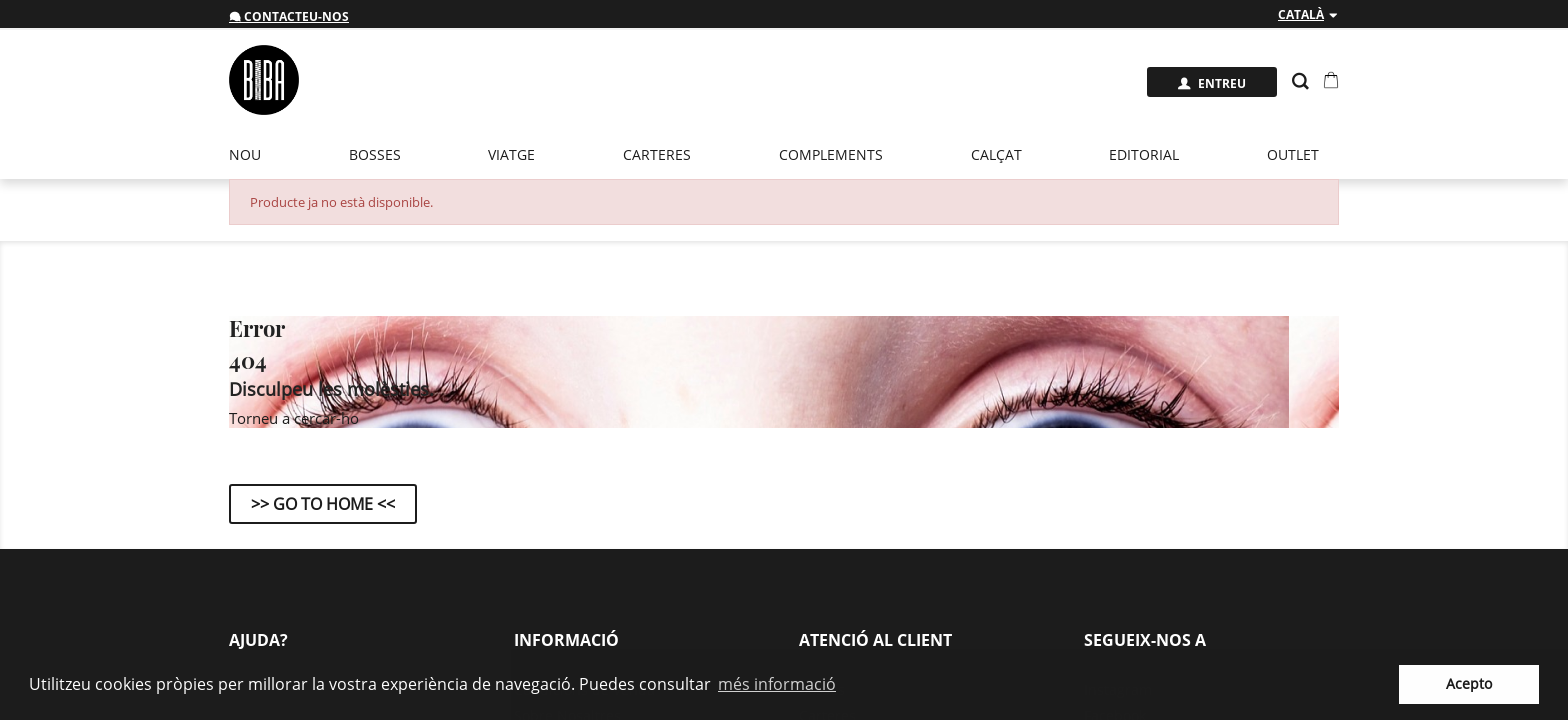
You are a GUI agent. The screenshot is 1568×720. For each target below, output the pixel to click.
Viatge (511, 154)
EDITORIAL (1144, 154)
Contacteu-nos (289, 16)
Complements (831, 154)
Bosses (375, 154)
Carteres (657, 154)
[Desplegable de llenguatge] (1308, 15)
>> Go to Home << (323, 504)
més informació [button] (777, 684)
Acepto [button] (1469, 683)
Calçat (996, 154)
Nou (245, 154)
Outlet (1293, 154)
